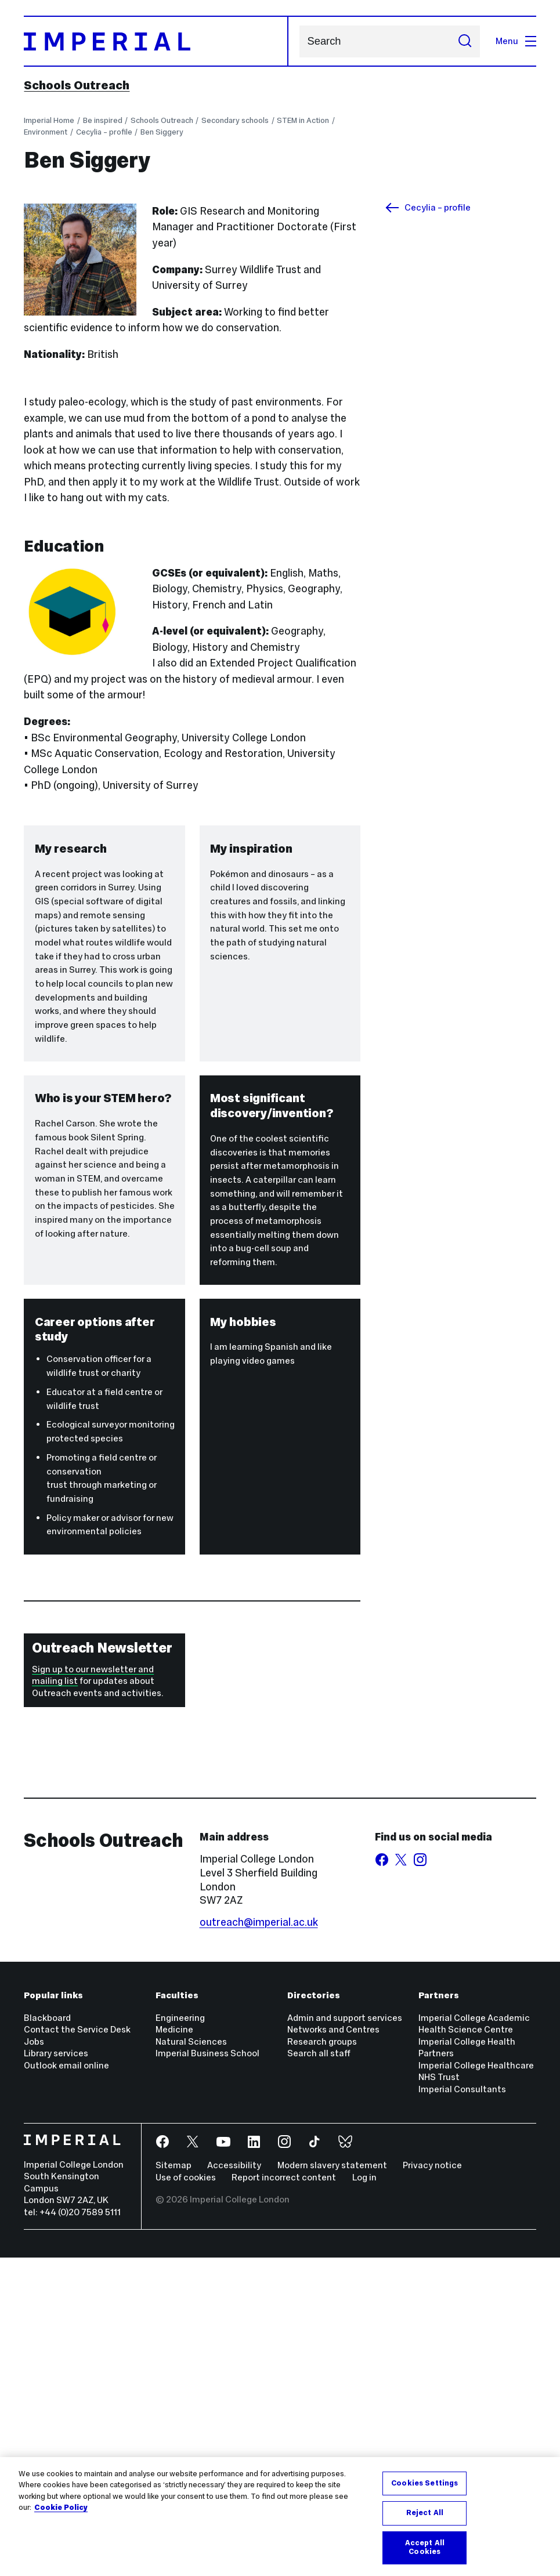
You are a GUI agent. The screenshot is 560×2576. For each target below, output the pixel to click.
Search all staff (319, 2371)
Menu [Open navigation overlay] (516, 40)
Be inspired (102, 120)
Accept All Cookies (425, 2547)
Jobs (34, 2359)
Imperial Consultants (462, 2407)
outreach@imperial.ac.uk (259, 2240)
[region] (280, 2516)
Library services (56, 2371)
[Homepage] (156, 41)
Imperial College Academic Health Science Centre (474, 2342)
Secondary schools (235, 120)
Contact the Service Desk (77, 2347)
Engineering (180, 2336)
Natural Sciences (191, 2359)
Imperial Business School (207, 2371)
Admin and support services (344, 2336)
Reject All (424, 2512)
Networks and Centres (333, 2347)
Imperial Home (49, 120)
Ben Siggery (161, 132)
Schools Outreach (76, 85)
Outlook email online (66, 2383)
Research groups (322, 2359)
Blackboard (47, 2336)
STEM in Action (303, 120)
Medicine (174, 2347)
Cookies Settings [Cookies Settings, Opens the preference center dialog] (424, 2483)
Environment (45, 132)
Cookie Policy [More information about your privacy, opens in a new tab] (61, 2507)
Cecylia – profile (104, 132)
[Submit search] (464, 41)
